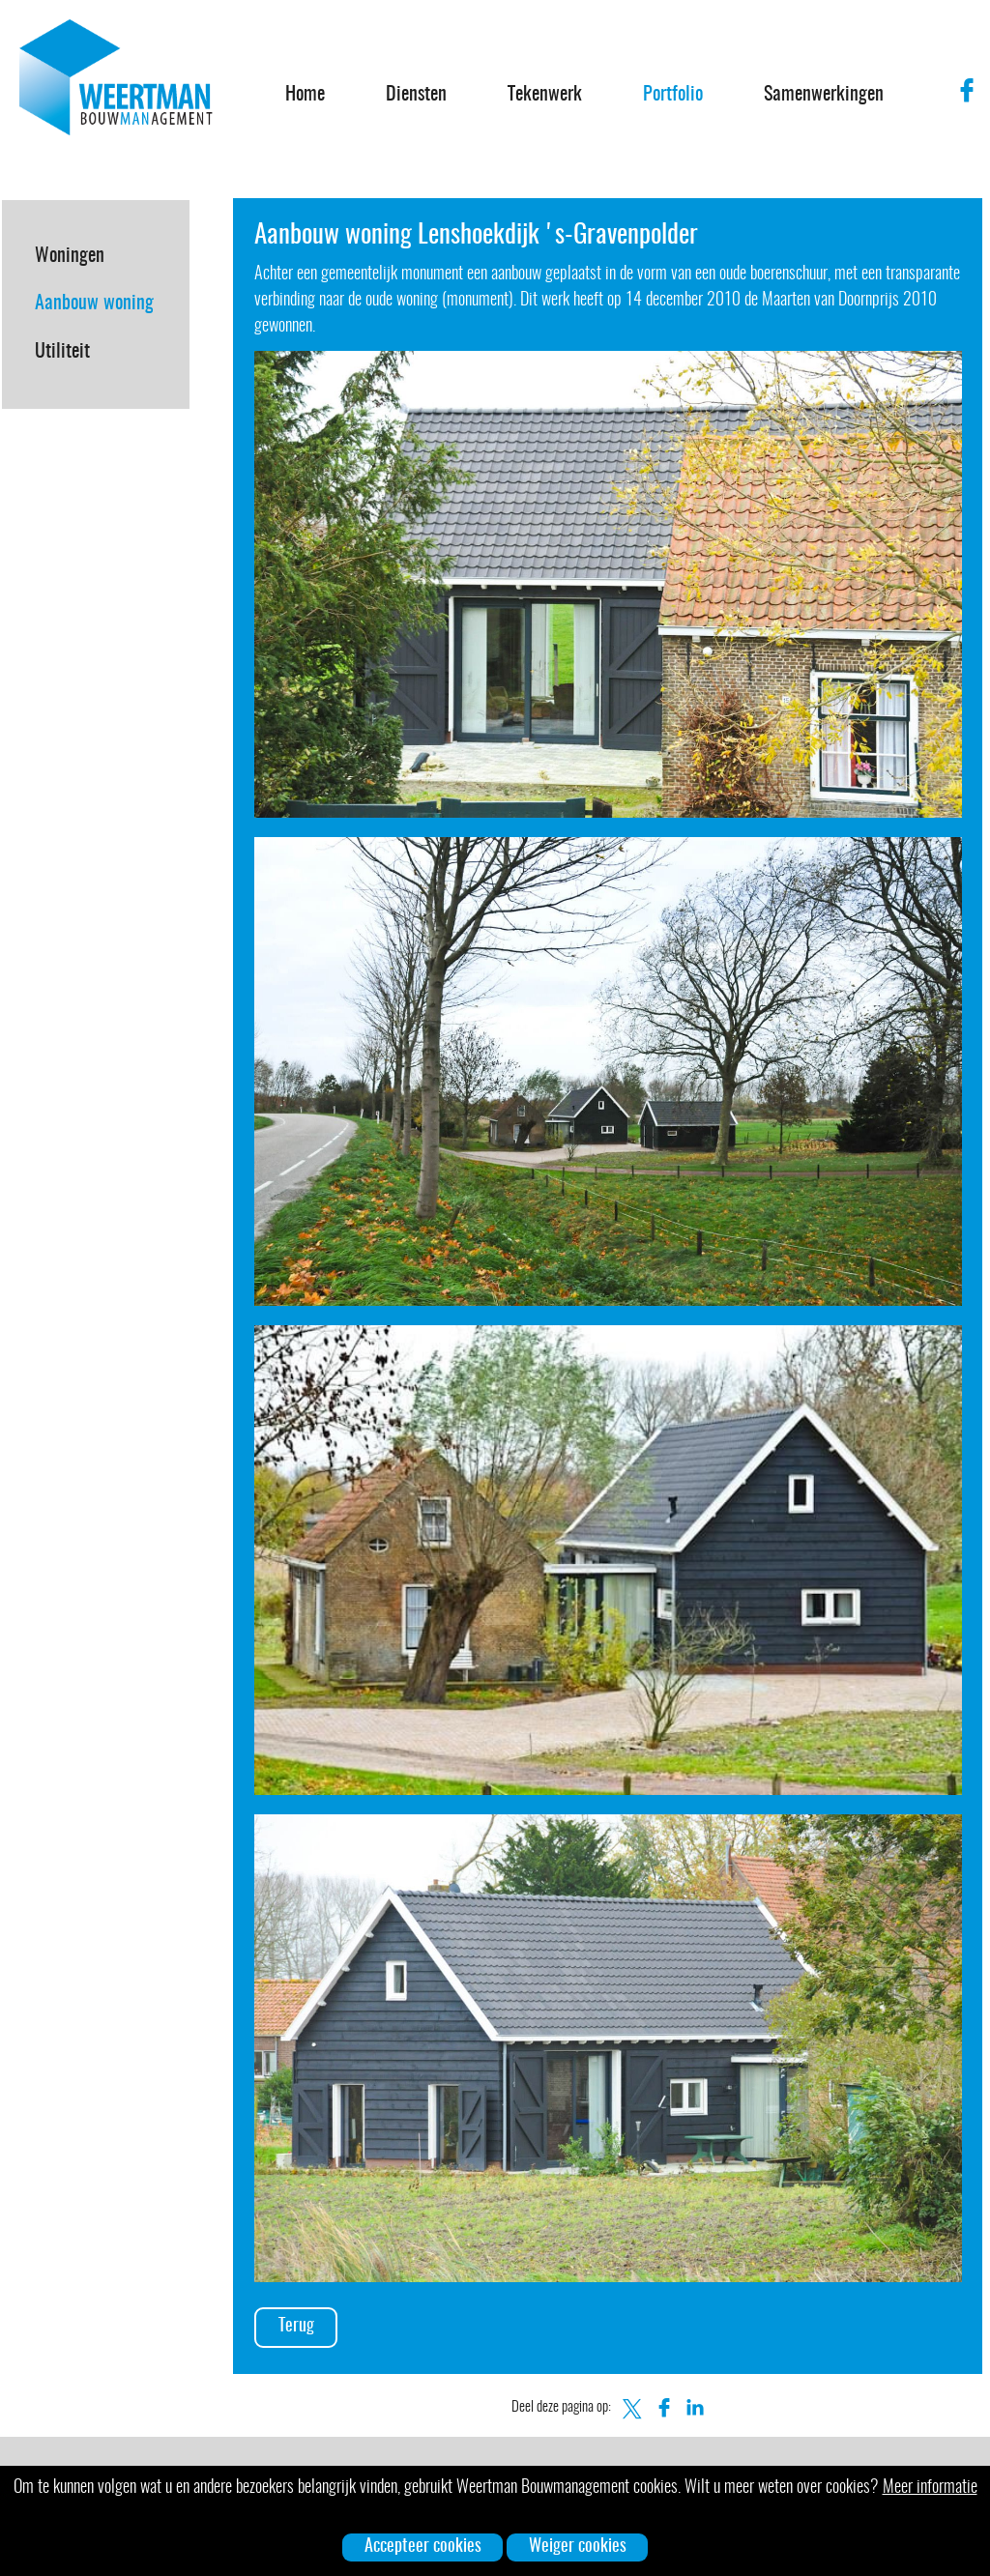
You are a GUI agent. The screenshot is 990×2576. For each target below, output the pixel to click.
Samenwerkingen (824, 94)
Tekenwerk (545, 94)
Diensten (416, 94)
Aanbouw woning (94, 303)
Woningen (69, 256)
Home (305, 94)
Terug (296, 2326)
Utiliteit (62, 352)
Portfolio (673, 94)
